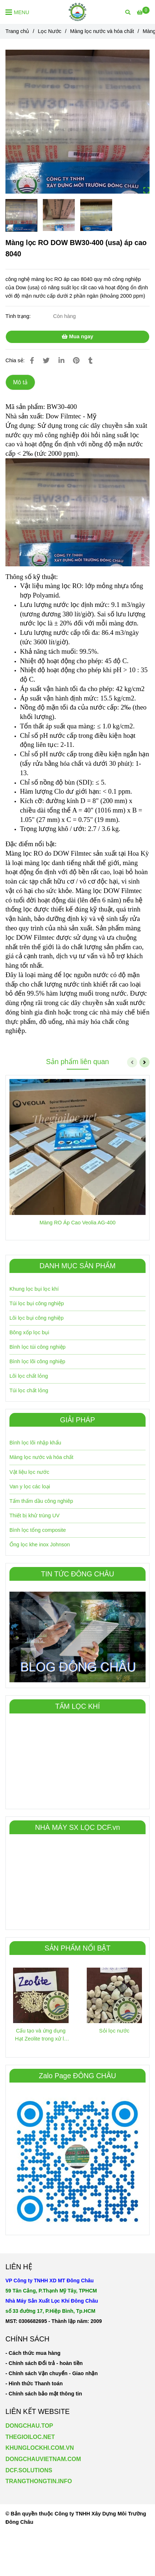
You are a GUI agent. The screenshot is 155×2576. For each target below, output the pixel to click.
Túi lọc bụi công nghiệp (36, 1303)
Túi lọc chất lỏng (28, 1390)
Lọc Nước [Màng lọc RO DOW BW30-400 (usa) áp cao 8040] (49, 31)
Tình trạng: (18, 316)
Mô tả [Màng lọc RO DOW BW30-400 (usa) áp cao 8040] (20, 382)
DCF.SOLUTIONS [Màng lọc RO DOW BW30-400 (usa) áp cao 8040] (28, 2470)
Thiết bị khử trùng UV (34, 1515)
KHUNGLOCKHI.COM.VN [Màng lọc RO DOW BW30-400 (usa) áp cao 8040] (39, 2448)
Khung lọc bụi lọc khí (34, 1289)
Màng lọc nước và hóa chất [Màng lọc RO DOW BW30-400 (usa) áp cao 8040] (102, 31)
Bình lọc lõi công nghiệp (37, 1361)
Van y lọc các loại (29, 1486)
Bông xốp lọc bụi (29, 1332)
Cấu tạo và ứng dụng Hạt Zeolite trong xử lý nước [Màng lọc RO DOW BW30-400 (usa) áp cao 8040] (40, 2035)
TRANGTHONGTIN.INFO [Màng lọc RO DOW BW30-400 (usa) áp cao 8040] (38, 2481)
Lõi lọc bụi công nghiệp (36, 1318)
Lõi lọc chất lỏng (28, 1376)
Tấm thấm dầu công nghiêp (41, 1501)
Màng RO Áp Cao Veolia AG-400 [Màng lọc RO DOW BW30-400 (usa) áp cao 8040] (78, 1222)
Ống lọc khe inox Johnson (39, 1544)
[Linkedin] (61, 360)
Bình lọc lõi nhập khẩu (35, 1443)
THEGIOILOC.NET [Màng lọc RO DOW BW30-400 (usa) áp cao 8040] (30, 2437)
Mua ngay (77, 336)
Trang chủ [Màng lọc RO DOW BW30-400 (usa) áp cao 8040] (17, 31)
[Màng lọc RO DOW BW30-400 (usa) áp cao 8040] (77, 12)
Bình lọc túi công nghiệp (37, 1347)
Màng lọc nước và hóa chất (41, 1457)
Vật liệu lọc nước (29, 1472)
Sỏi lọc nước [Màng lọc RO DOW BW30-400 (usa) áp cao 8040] (114, 2031)
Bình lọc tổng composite (37, 1530)
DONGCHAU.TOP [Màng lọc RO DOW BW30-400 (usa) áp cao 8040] (29, 2426)
